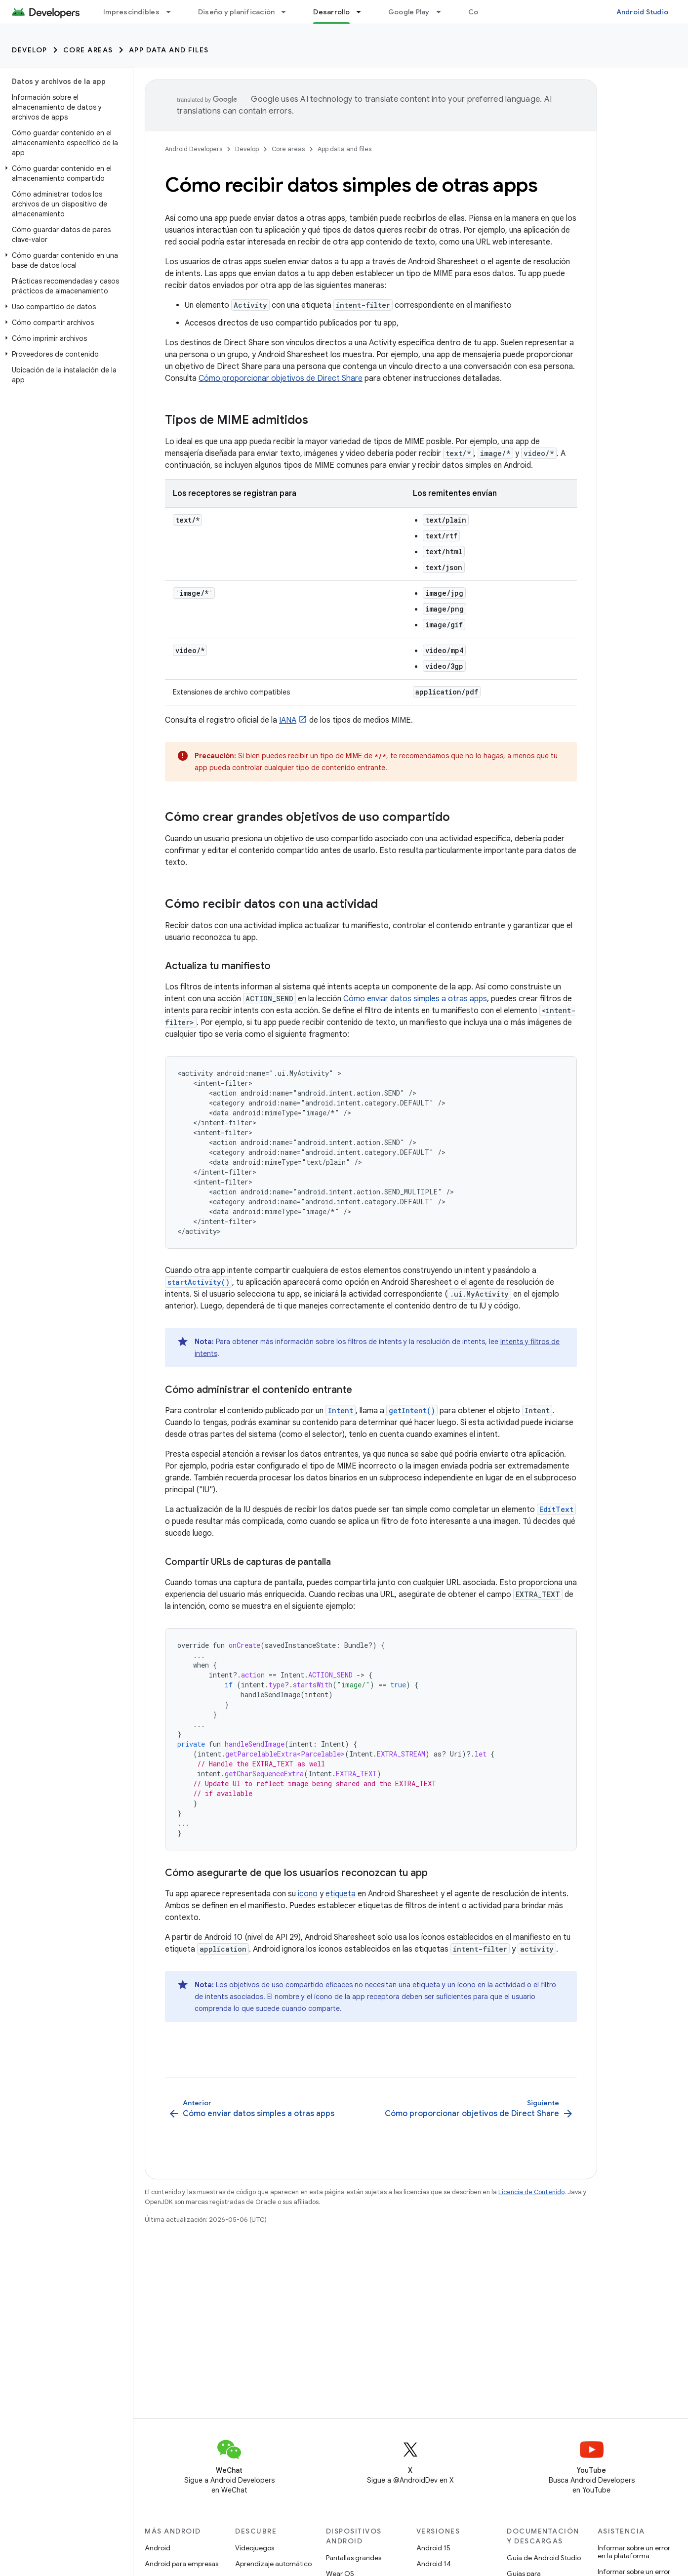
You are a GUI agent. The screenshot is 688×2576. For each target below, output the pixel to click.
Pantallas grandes (353, 2557)
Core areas (88, 49)
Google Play (409, 11)
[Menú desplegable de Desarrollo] (363, 12)
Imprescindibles (131, 11)
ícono (308, 1894)
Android (157, 2547)
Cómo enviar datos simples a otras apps (415, 999)
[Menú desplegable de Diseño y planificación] (288, 12)
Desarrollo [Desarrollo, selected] (331, 11)
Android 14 (433, 2563)
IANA (287, 720)
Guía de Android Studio (544, 2557)
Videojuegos (254, 2547)
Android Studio (642, 11)
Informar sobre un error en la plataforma (634, 2551)
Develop (29, 49)
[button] (64, 173)
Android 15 (433, 2547)
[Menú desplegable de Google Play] (443, 12)
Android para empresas (181, 2563)
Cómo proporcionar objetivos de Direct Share (281, 378)
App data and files (169, 49)
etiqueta (340, 1894)
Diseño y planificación (236, 11)
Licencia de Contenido (531, 2192)
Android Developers (193, 149)
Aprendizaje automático (273, 2563)
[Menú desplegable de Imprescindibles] (173, 12)
